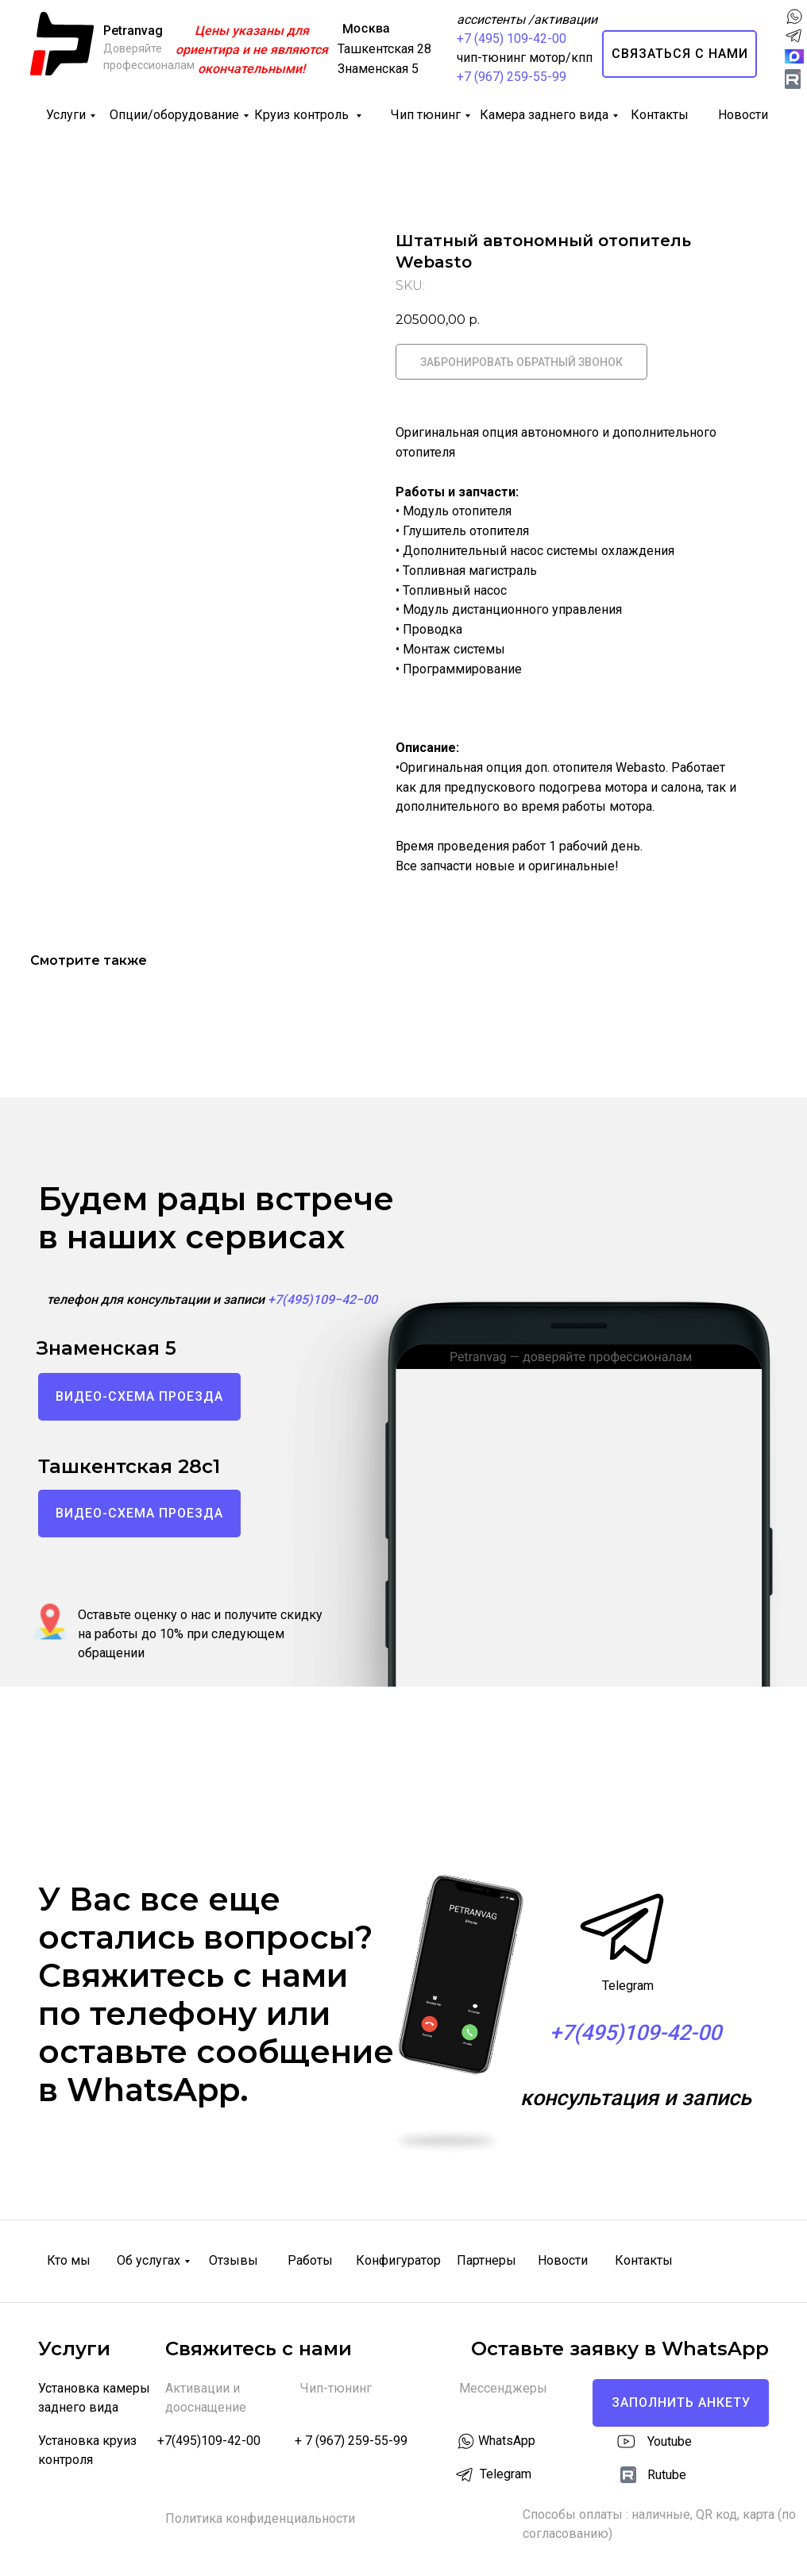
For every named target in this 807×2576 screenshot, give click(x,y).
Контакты (660, 114)
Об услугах (148, 2260)
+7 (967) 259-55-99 (511, 76)
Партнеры (486, 2260)
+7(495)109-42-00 (209, 2440)
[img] (793, 79)
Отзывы (233, 2260)
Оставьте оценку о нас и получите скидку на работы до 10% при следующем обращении (200, 1633)
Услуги (66, 114)
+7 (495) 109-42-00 (511, 38)
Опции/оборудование (174, 114)
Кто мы (69, 2260)
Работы (310, 2260)
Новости (743, 114)
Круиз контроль (303, 114)
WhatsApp (506, 2440)
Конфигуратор (398, 2260)
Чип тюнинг (426, 114)
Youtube (669, 2441)
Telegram (628, 1985)
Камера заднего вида (544, 114)
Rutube (666, 2474)
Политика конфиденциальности (260, 2518)
